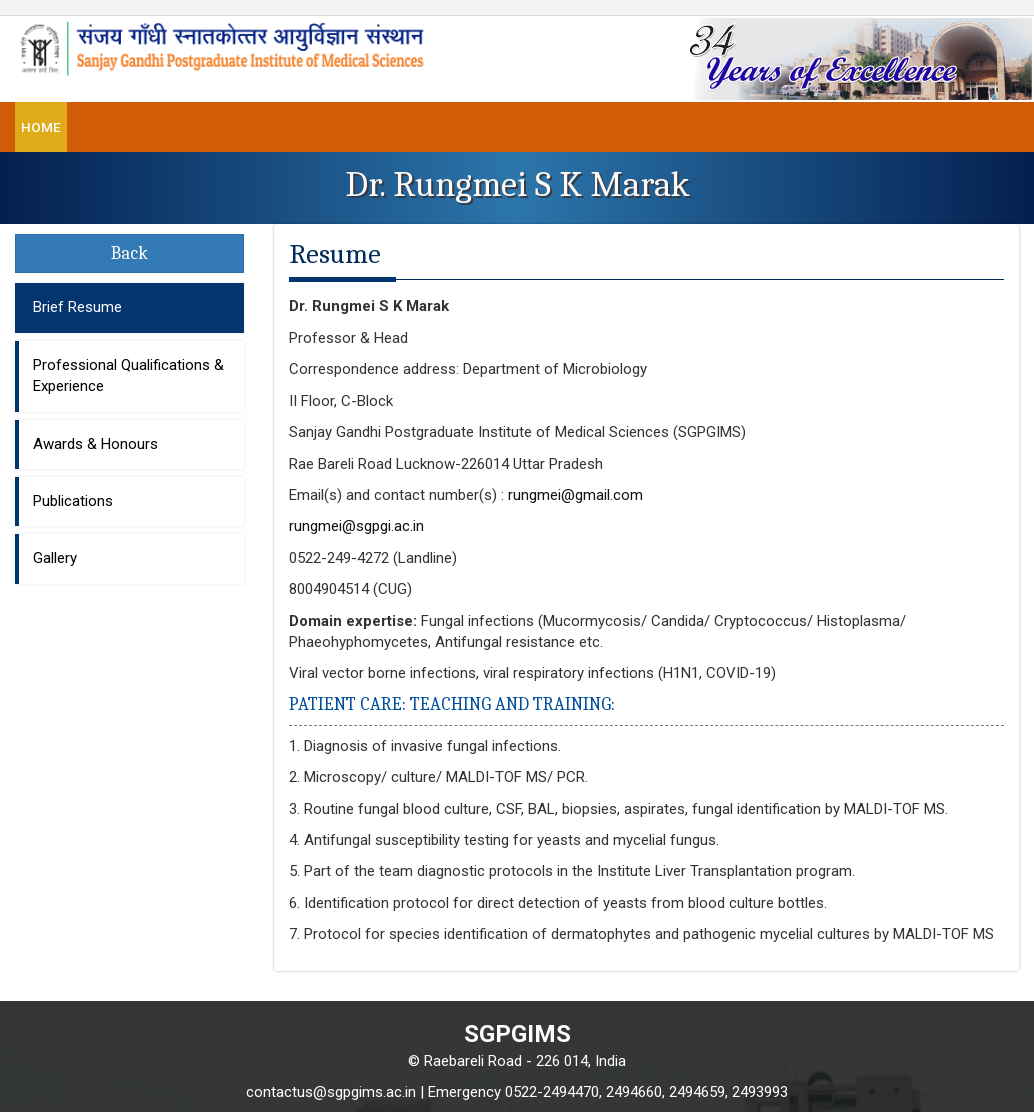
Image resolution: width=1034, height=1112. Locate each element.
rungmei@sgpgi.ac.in (356, 526)
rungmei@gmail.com (575, 495)
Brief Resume (77, 307)
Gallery (55, 558)
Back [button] (129, 253)
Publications (73, 501)
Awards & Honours (95, 444)
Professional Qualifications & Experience (128, 375)
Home (41, 127)
